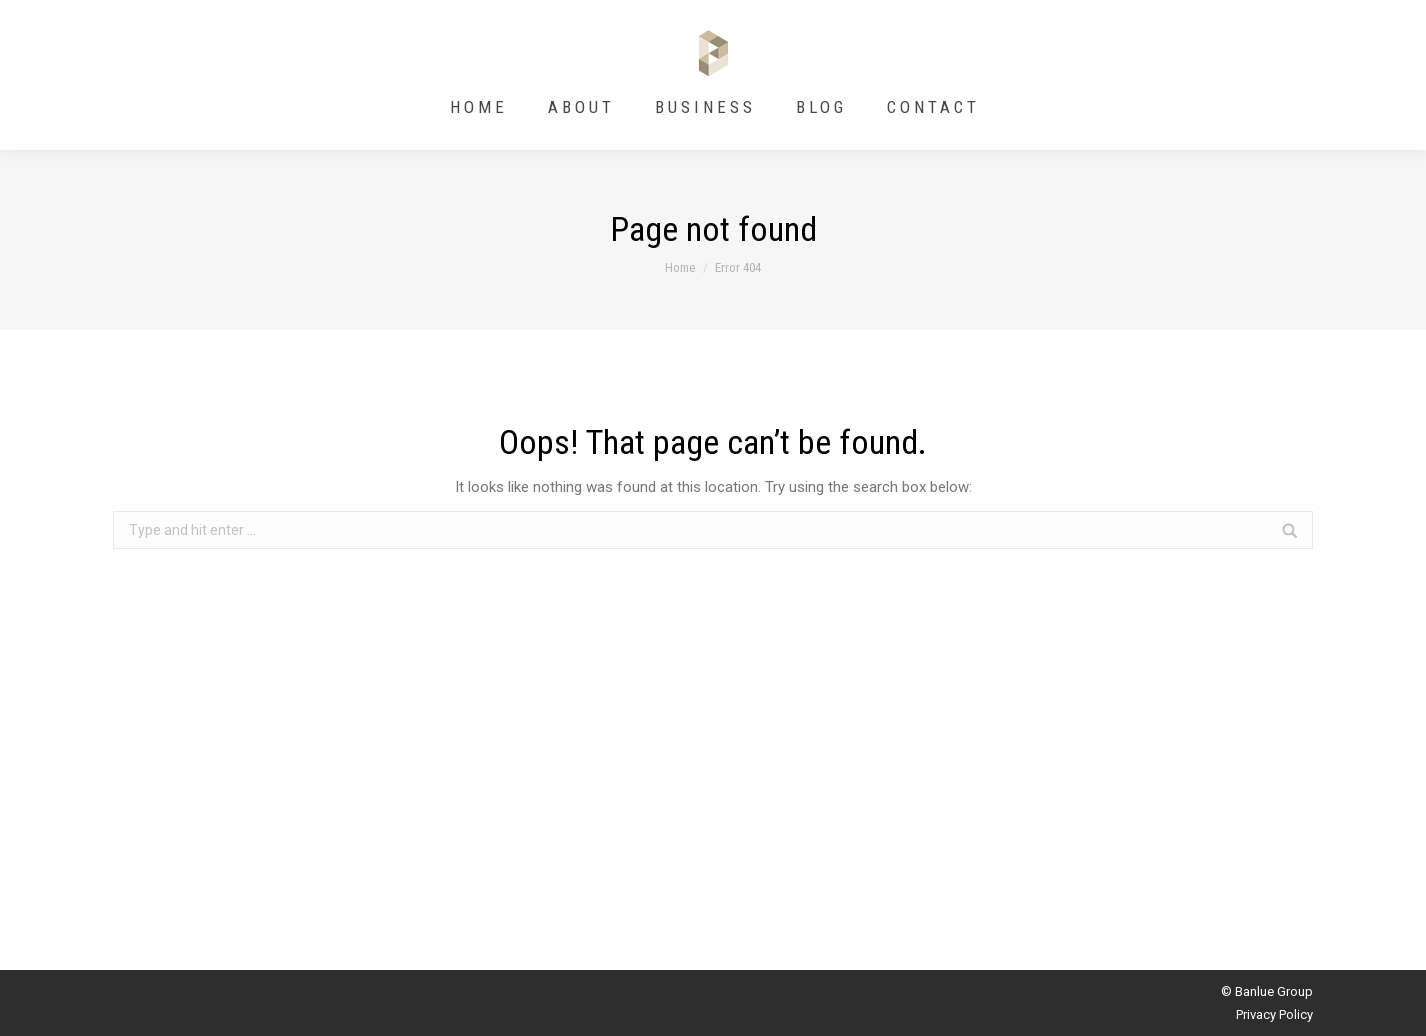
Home (680, 267)
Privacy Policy (1274, 1014)
